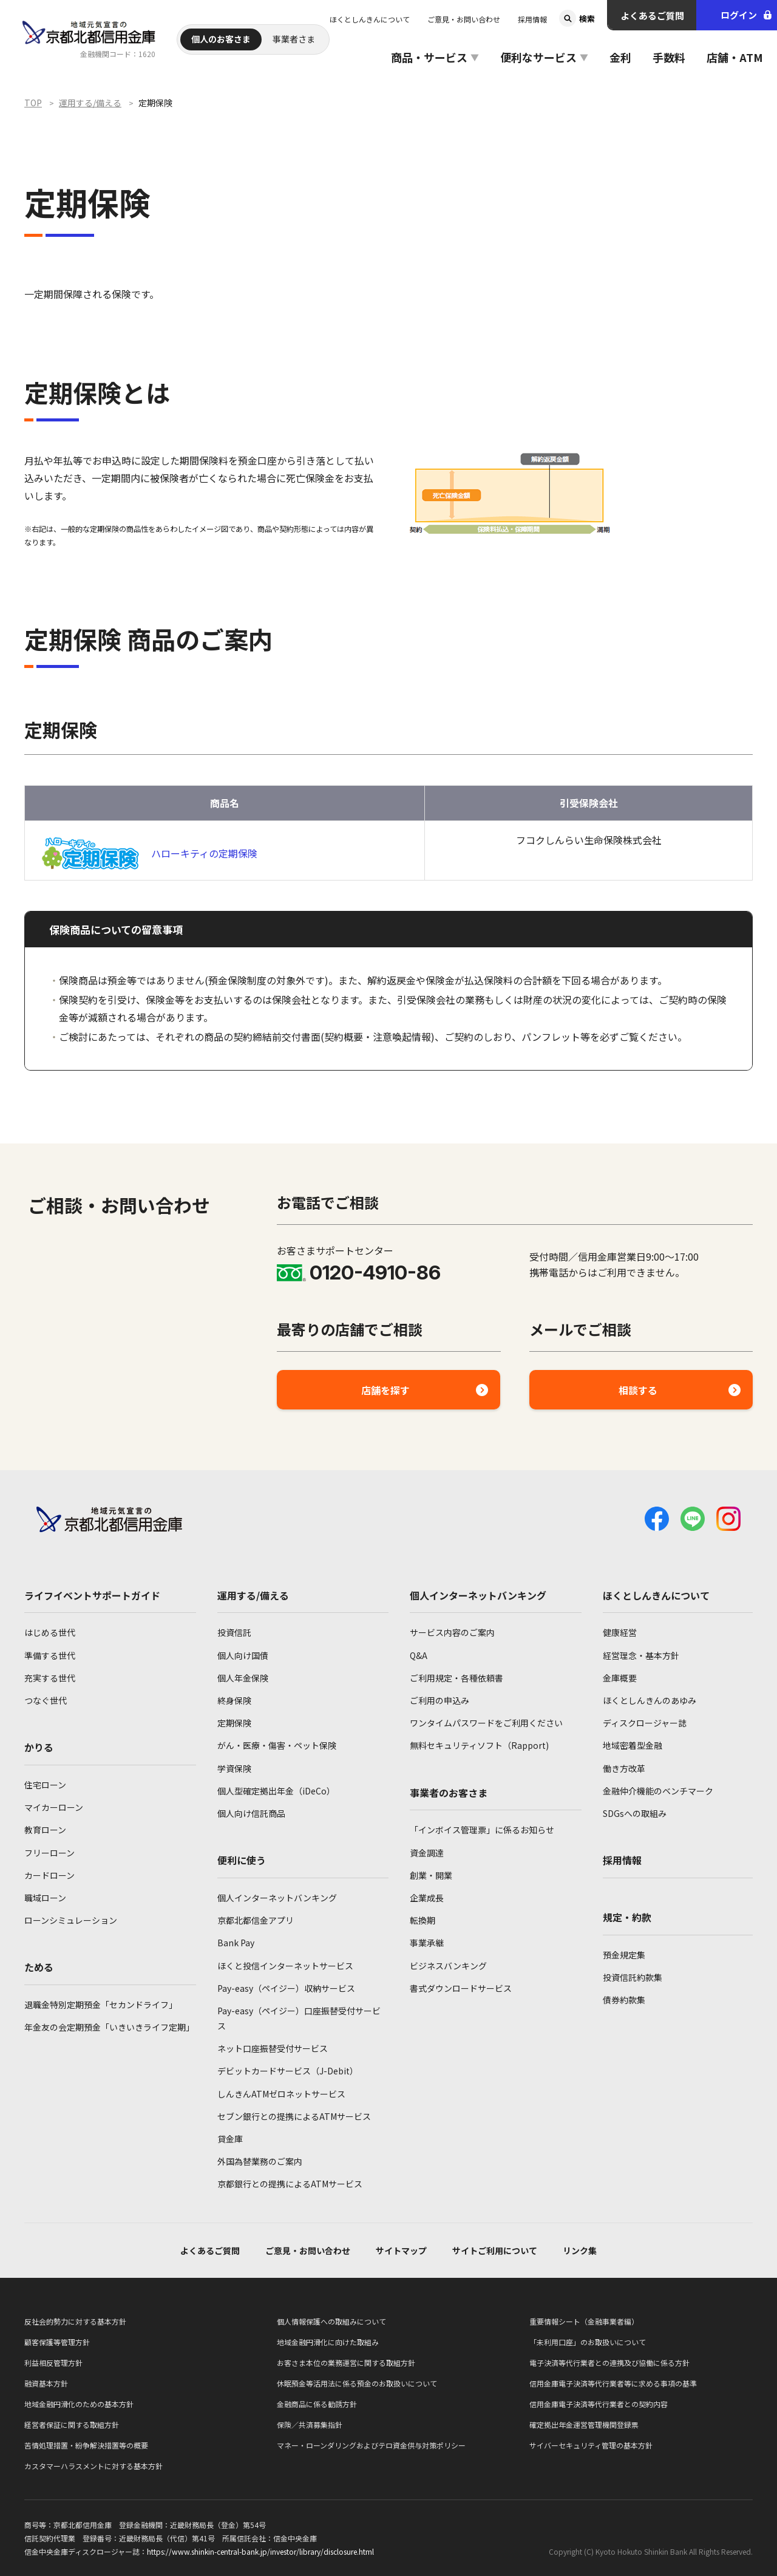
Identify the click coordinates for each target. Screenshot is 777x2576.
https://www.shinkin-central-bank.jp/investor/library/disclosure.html (260, 2551)
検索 (587, 18)
